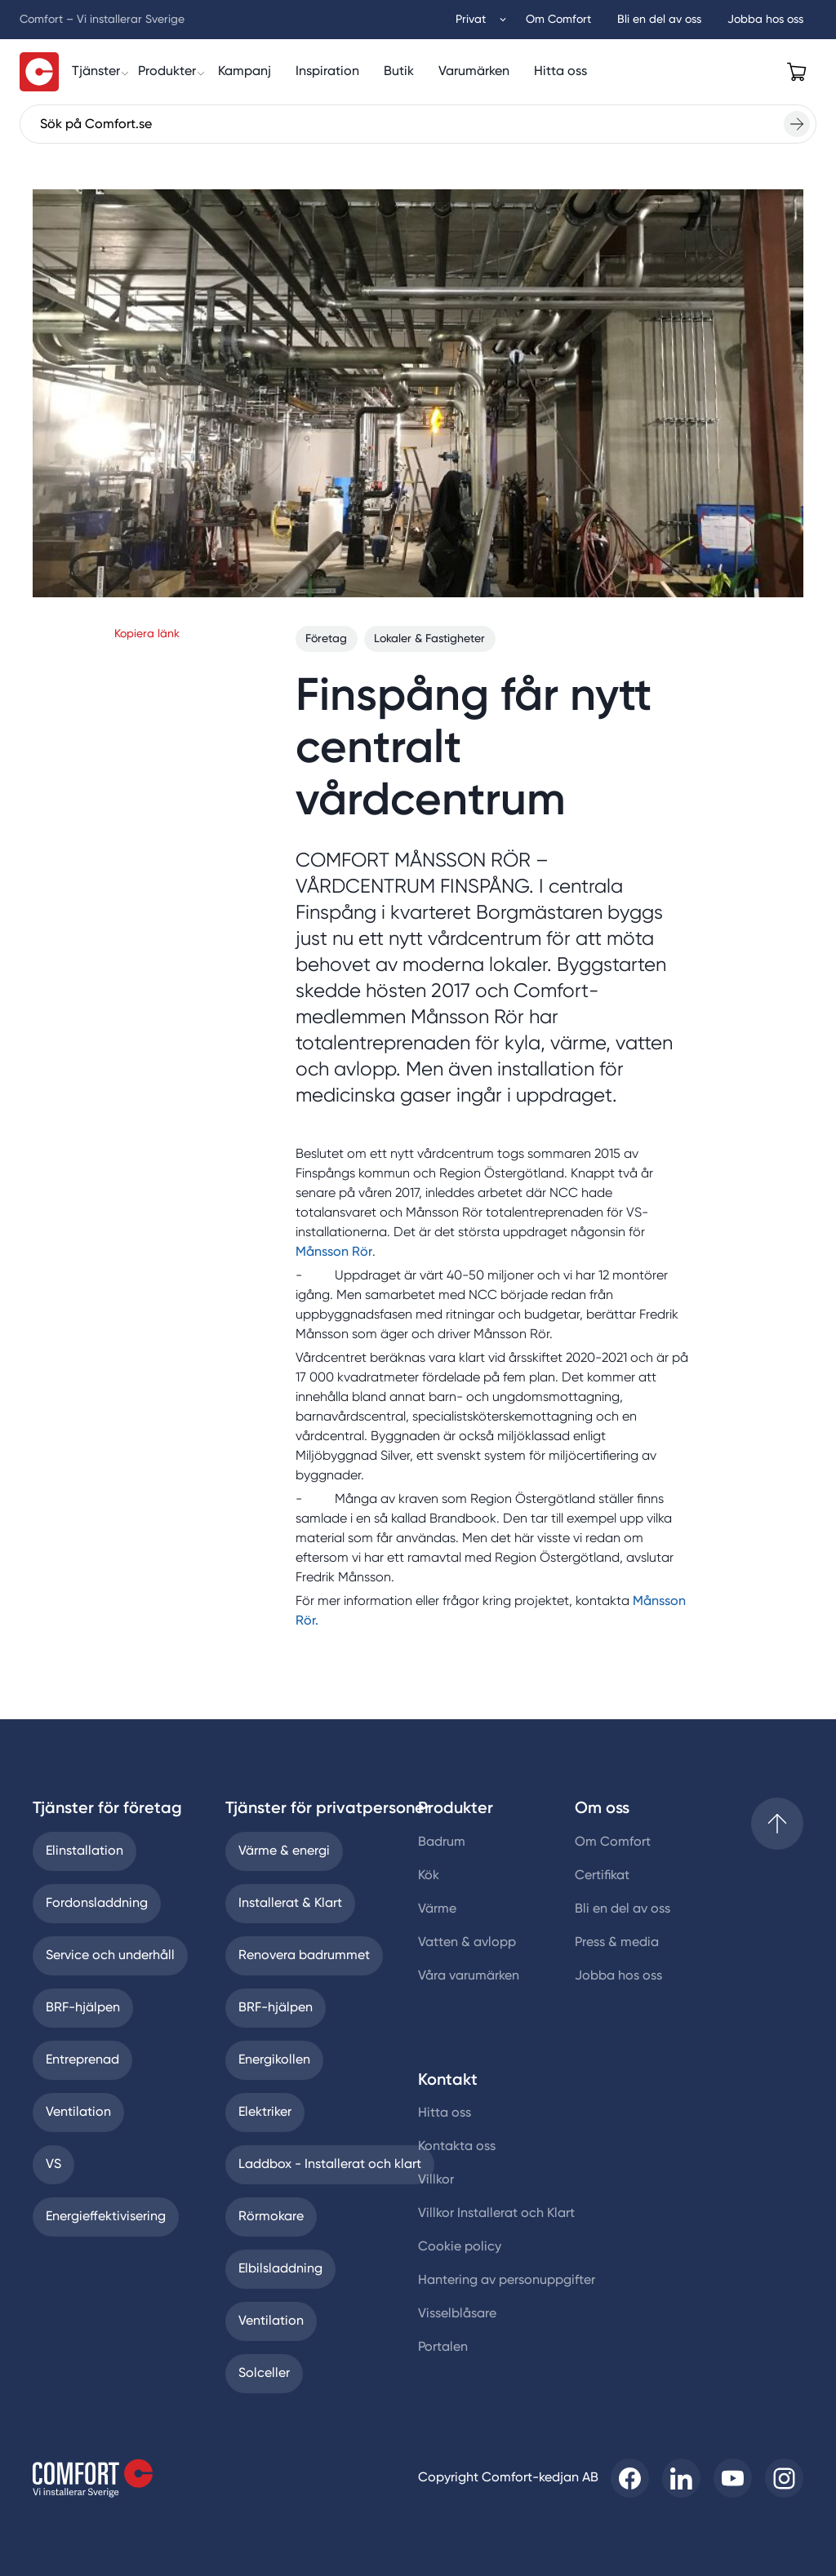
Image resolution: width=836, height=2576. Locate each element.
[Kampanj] (244, 71)
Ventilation (78, 2112)
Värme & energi (284, 1851)
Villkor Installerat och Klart (496, 2213)
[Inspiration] (327, 71)
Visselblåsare (457, 2314)
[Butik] (398, 71)
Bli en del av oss (622, 1909)
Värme (437, 1909)
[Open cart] (796, 71)
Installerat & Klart (290, 1903)
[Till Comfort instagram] (784, 2478)
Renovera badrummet (304, 1955)
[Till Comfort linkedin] (681, 2478)
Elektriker (264, 2112)
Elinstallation (84, 1851)
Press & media (617, 1942)
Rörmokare (271, 2217)
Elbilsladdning (280, 2269)
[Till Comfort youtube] (733, 2478)
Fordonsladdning (97, 1903)
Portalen (443, 2347)
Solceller (264, 2373)
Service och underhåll (110, 1955)
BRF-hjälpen (83, 2008)
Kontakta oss (457, 2146)
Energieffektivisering (106, 2217)
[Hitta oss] (560, 71)
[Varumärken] (474, 71)
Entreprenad (82, 2060)
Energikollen (274, 2060)
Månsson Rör (334, 1252)
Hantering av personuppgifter (506, 2280)
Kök (428, 1875)
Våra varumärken (468, 1976)
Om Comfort (613, 1842)
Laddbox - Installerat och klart (329, 2164)
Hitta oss (444, 2113)
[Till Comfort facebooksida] (630, 2478)
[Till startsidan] (39, 71)
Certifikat (602, 1875)
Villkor (436, 2180)
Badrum (441, 1842)
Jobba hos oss (618, 1976)
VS (53, 2164)
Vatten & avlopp (467, 1942)
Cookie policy (459, 2247)
